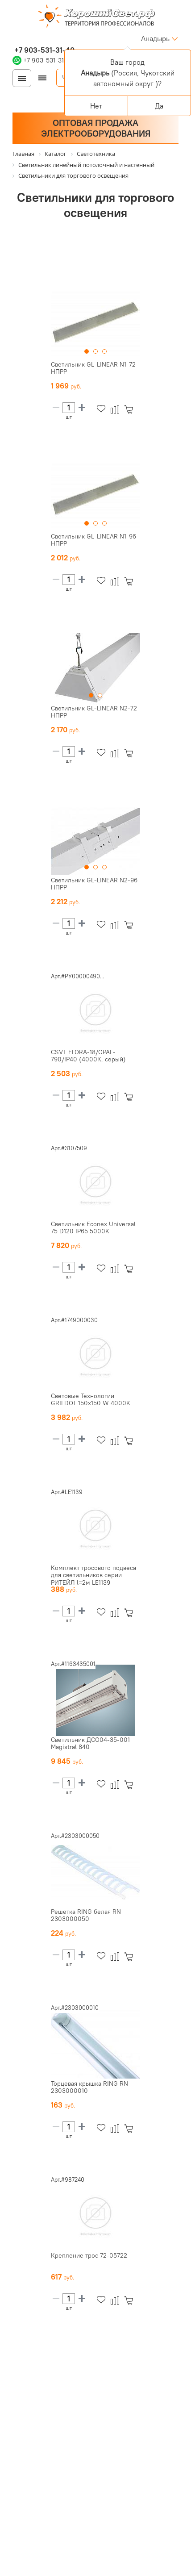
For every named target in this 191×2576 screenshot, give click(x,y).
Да (159, 105)
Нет (96, 105)
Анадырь (155, 38)
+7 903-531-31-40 (43, 50)
